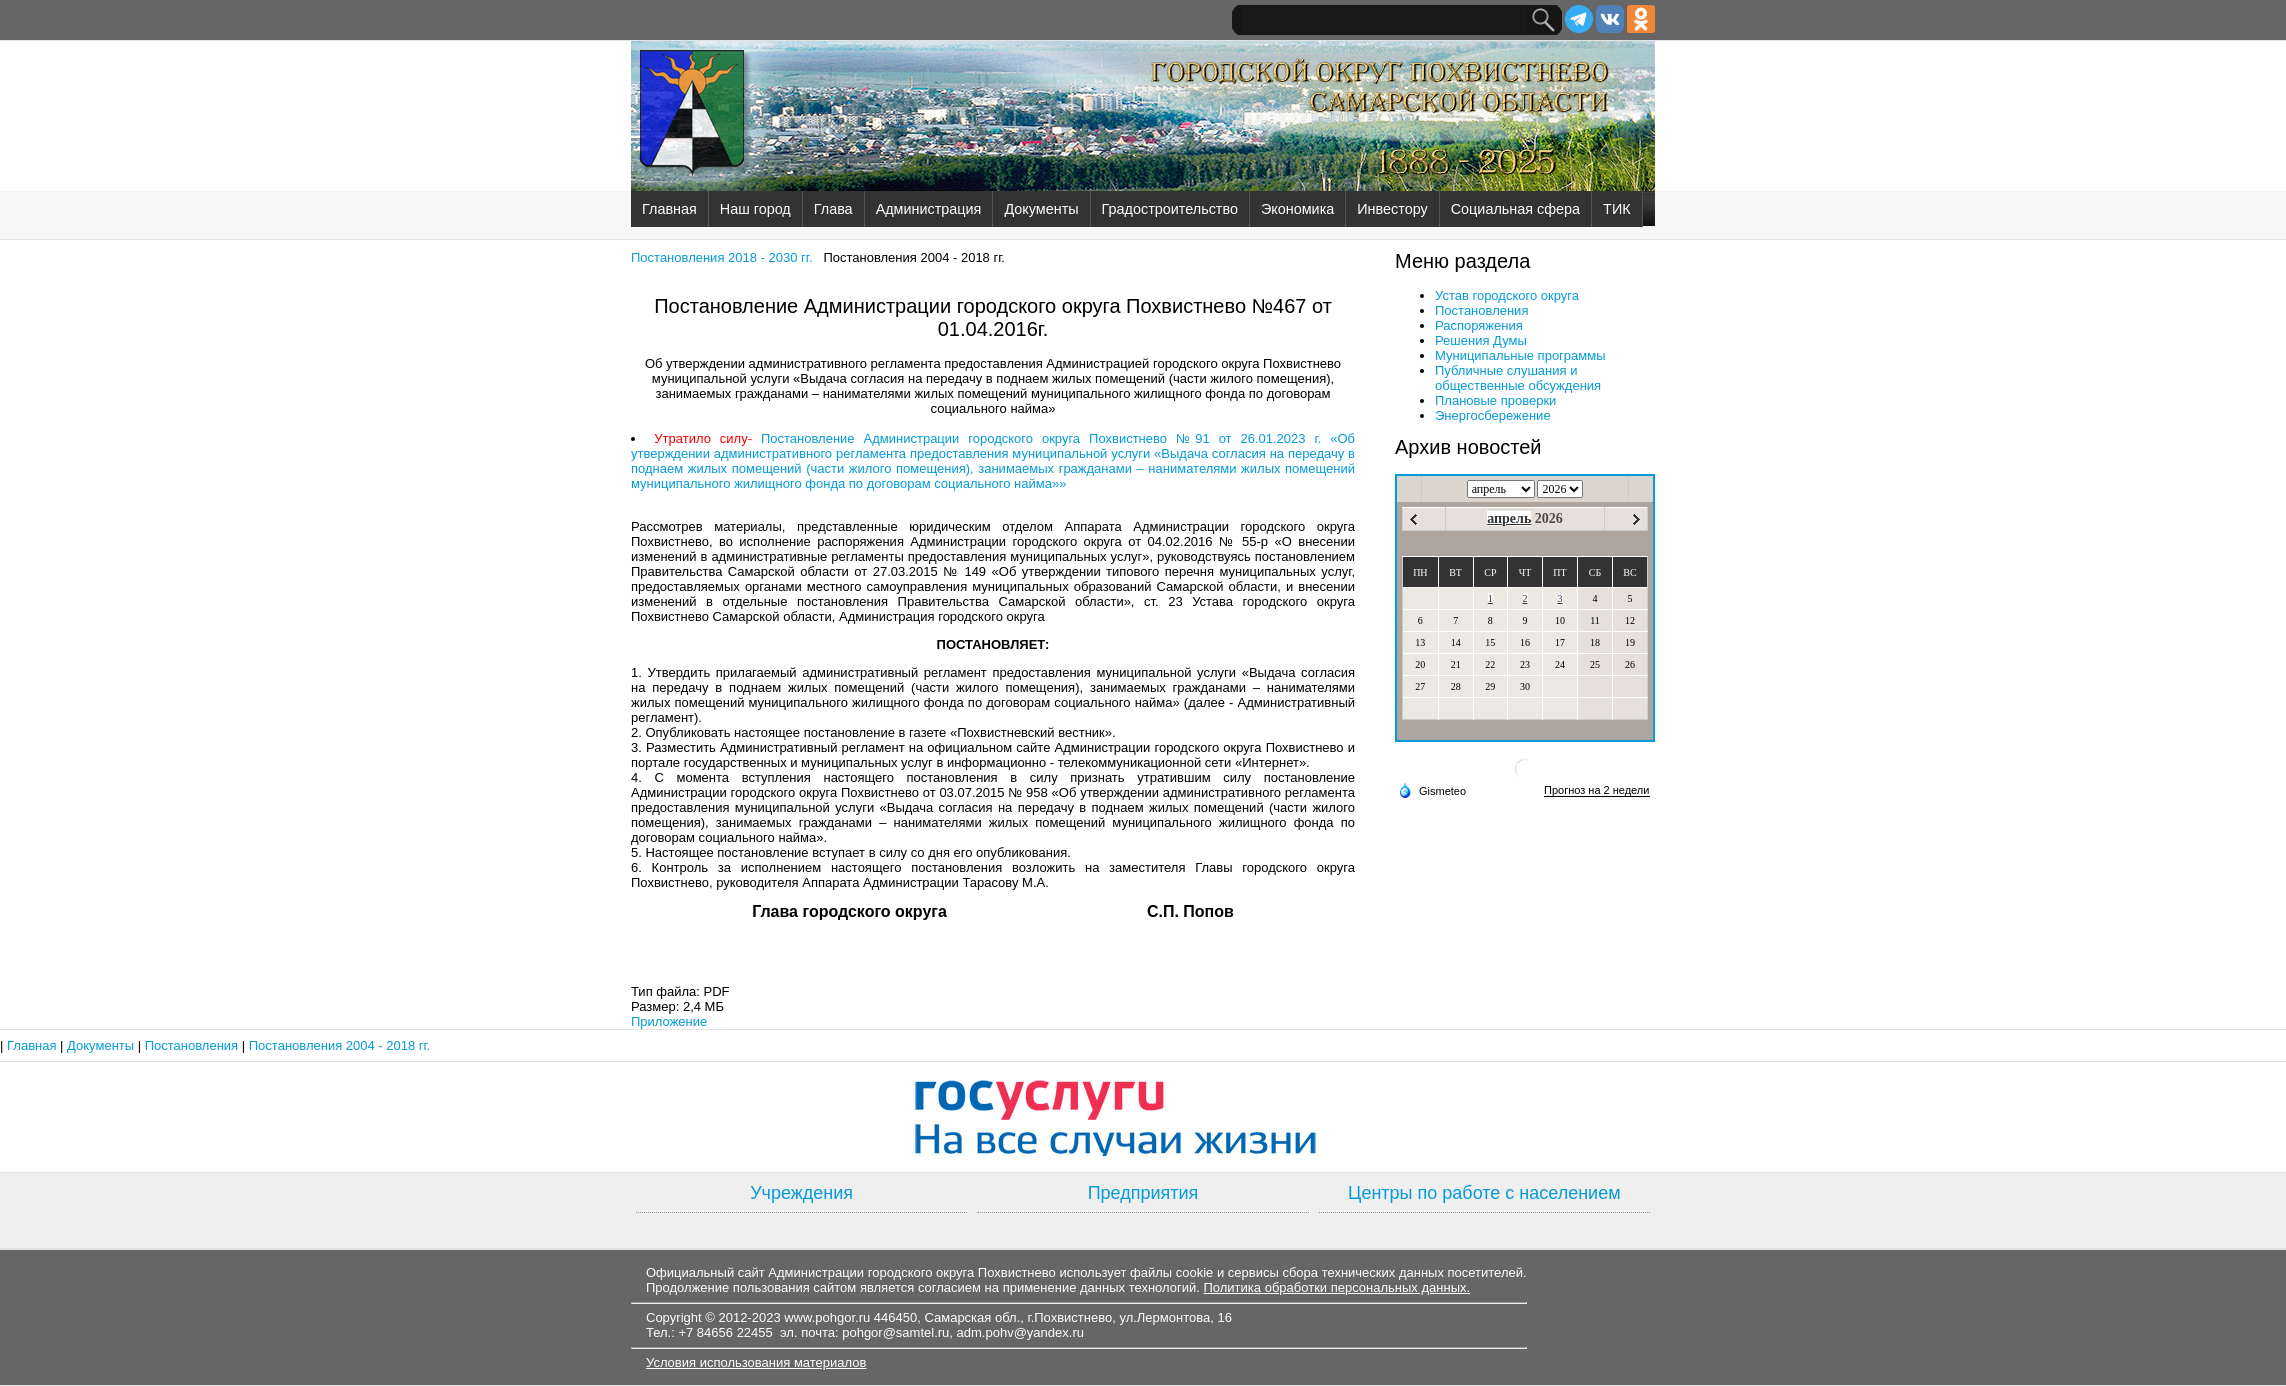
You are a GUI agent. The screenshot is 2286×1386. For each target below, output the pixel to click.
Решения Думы (1481, 340)
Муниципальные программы (1520, 355)
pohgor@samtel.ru (895, 1332)
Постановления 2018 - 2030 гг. (722, 257)
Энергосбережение (1493, 415)
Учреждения (801, 1193)
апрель (1509, 518)
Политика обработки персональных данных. (1336, 1287)
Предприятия (1143, 1193)
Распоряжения (1479, 325)
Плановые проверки (1495, 400)
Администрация (929, 209)
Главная (669, 209)
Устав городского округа (1507, 295)
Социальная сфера (1515, 209)
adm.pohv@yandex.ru (1020, 1332)
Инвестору (1392, 209)
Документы (1041, 209)
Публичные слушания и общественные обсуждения (1518, 378)
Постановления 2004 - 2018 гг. (340, 1045)
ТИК (1617, 209)
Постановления (1481, 310)
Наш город (755, 209)
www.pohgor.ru (827, 1317)
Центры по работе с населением (1484, 1193)
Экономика (1297, 209)
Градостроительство (1170, 209)
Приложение (669, 1021)
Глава (833, 209)
